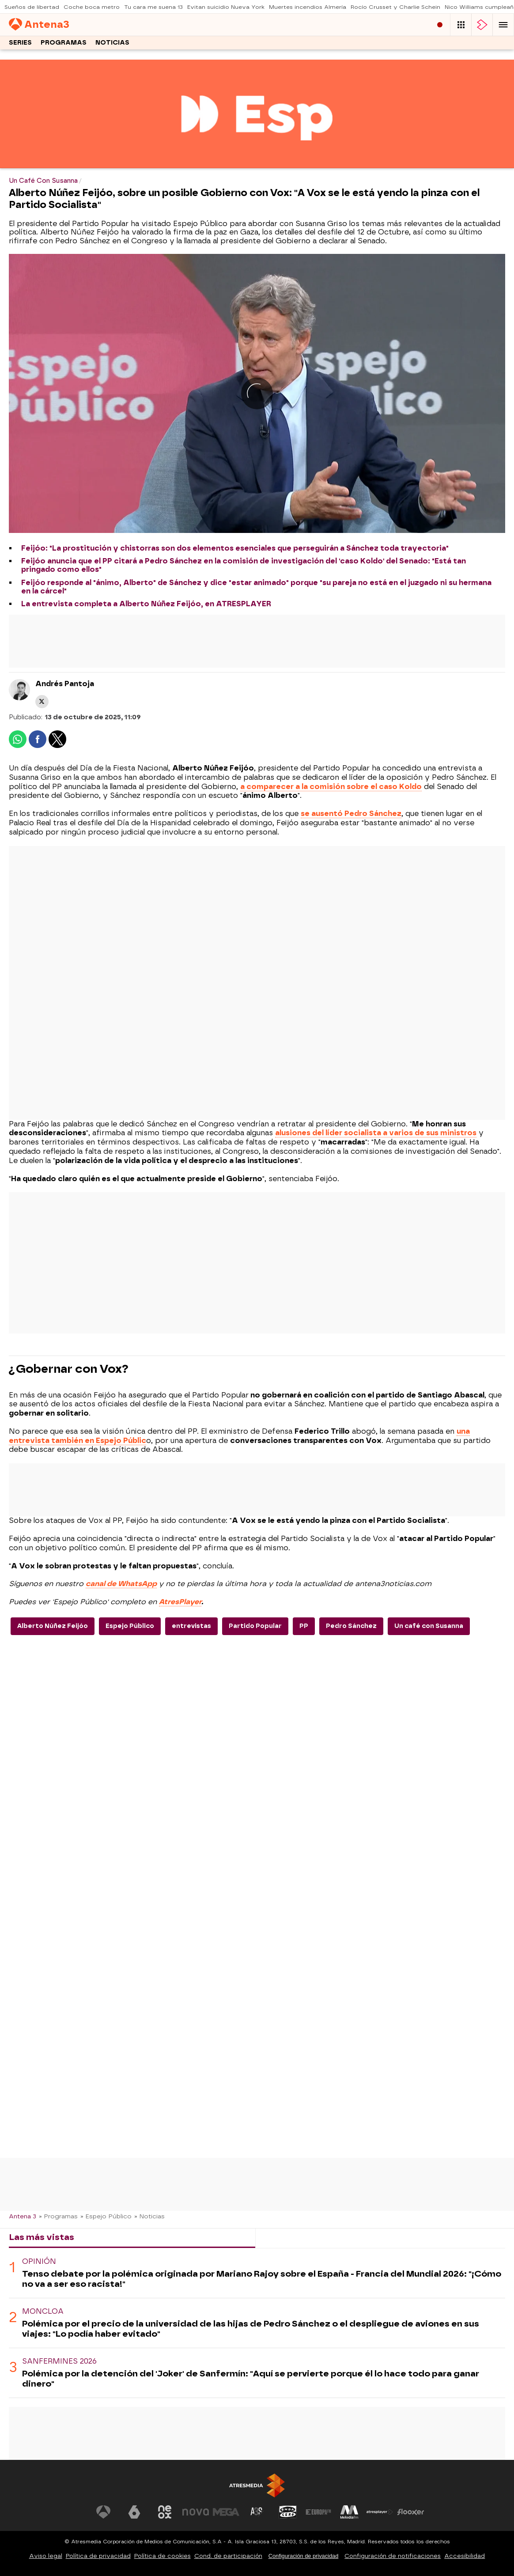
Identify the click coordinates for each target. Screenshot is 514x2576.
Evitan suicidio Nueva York (226, 7)
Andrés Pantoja (64, 684)
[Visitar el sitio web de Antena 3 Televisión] (103, 2512)
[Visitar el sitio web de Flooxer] (410, 2512)
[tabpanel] (257, 2323)
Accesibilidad (464, 2556)
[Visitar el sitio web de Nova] (195, 2512)
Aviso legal (45, 2556)
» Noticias (149, 2216)
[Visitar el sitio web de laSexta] (134, 2512)
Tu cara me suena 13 (153, 7)
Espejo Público (130, 1626)
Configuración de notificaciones (392, 2556)
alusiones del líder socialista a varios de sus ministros (375, 1133)
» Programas (58, 2216)
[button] (503, 25)
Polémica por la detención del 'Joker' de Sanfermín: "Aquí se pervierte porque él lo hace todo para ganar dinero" (250, 2378)
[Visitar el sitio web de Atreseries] (257, 2512)
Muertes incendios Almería (307, 7)
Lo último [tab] (283, 2237)
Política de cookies (162, 2556)
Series (20, 42)
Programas (64, 42)
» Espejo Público (106, 2216)
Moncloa (43, 2311)
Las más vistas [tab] (41, 2237)
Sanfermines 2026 (59, 2361)
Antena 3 (22, 2216)
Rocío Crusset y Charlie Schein (395, 7)
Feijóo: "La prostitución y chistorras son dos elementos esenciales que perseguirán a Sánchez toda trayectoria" (235, 548)
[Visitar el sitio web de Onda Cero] (288, 2512)
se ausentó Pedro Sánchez (351, 813)
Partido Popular (255, 1626)
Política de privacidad (98, 2556)
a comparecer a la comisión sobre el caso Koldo (331, 786)
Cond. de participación (228, 2556)
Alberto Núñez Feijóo (52, 1626)
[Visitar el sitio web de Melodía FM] (349, 2512)
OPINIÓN (39, 2261)
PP (303, 1626)
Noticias (112, 42)
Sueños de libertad (31, 7)
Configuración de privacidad (303, 2556)
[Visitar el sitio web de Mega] (226, 2512)
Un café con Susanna (428, 1626)
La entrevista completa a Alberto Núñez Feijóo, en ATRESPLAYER (146, 604)
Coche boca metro (92, 7)
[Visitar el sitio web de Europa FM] (318, 2512)
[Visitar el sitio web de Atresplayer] (380, 2512)
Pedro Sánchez (351, 1626)
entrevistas (191, 1626)
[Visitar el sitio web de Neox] (164, 2512)
